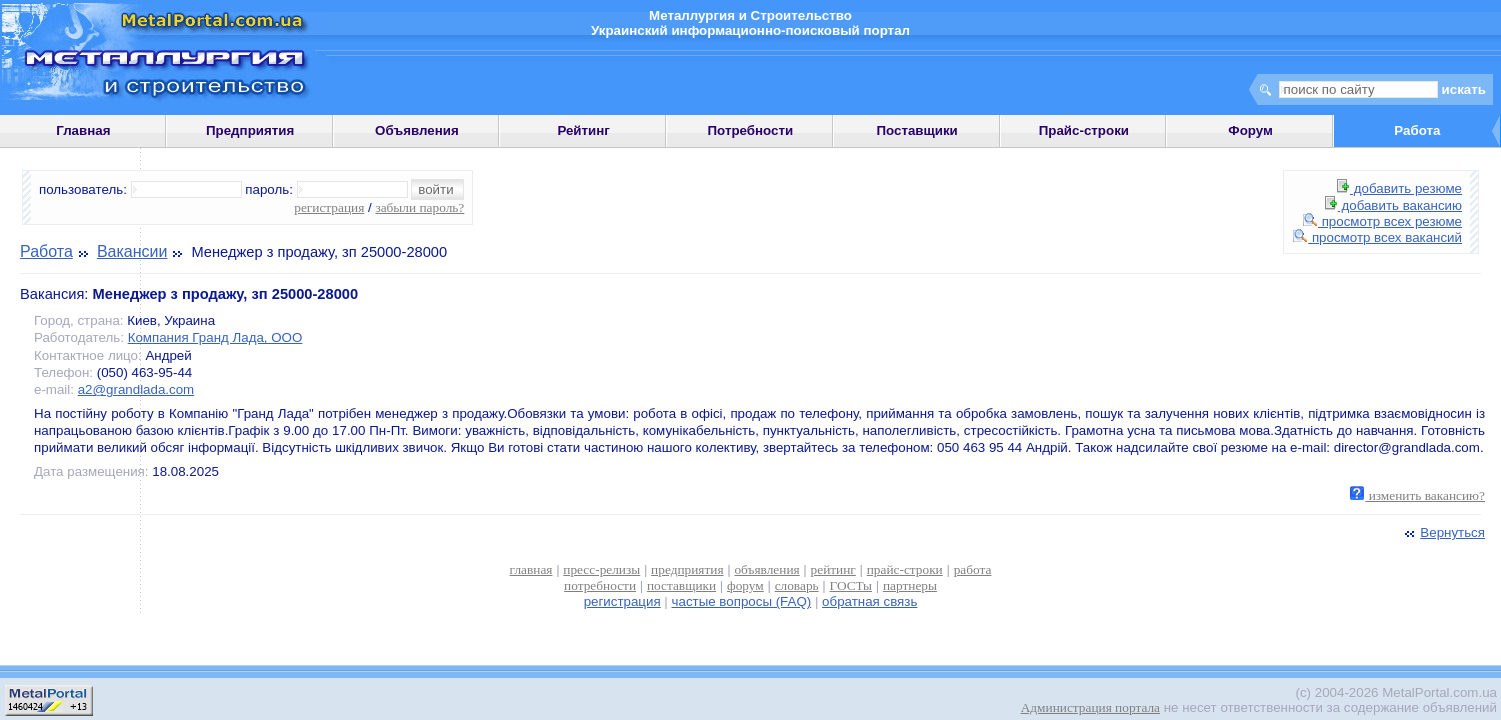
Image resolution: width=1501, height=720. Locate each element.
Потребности (751, 130)
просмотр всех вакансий (1377, 237)
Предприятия (250, 130)
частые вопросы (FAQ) (742, 601)
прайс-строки (905, 569)
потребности (600, 585)
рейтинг (833, 569)
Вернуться (1443, 532)
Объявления (417, 130)
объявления (766, 569)
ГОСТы (851, 585)
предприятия (687, 569)
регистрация (329, 207)
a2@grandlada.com (136, 389)
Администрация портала (1090, 707)
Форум (1250, 130)
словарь (797, 585)
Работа (46, 251)
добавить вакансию (1393, 205)
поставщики (681, 585)
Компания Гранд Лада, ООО (215, 337)
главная (531, 569)
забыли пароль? (419, 207)
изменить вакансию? (1417, 495)
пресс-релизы (601, 569)
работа (973, 569)
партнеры (910, 585)
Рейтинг (583, 130)
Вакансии (132, 251)
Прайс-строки (1084, 130)
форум (745, 585)
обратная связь (869, 601)
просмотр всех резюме (1382, 221)
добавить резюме (1399, 188)
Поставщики (916, 130)
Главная (83, 130)
